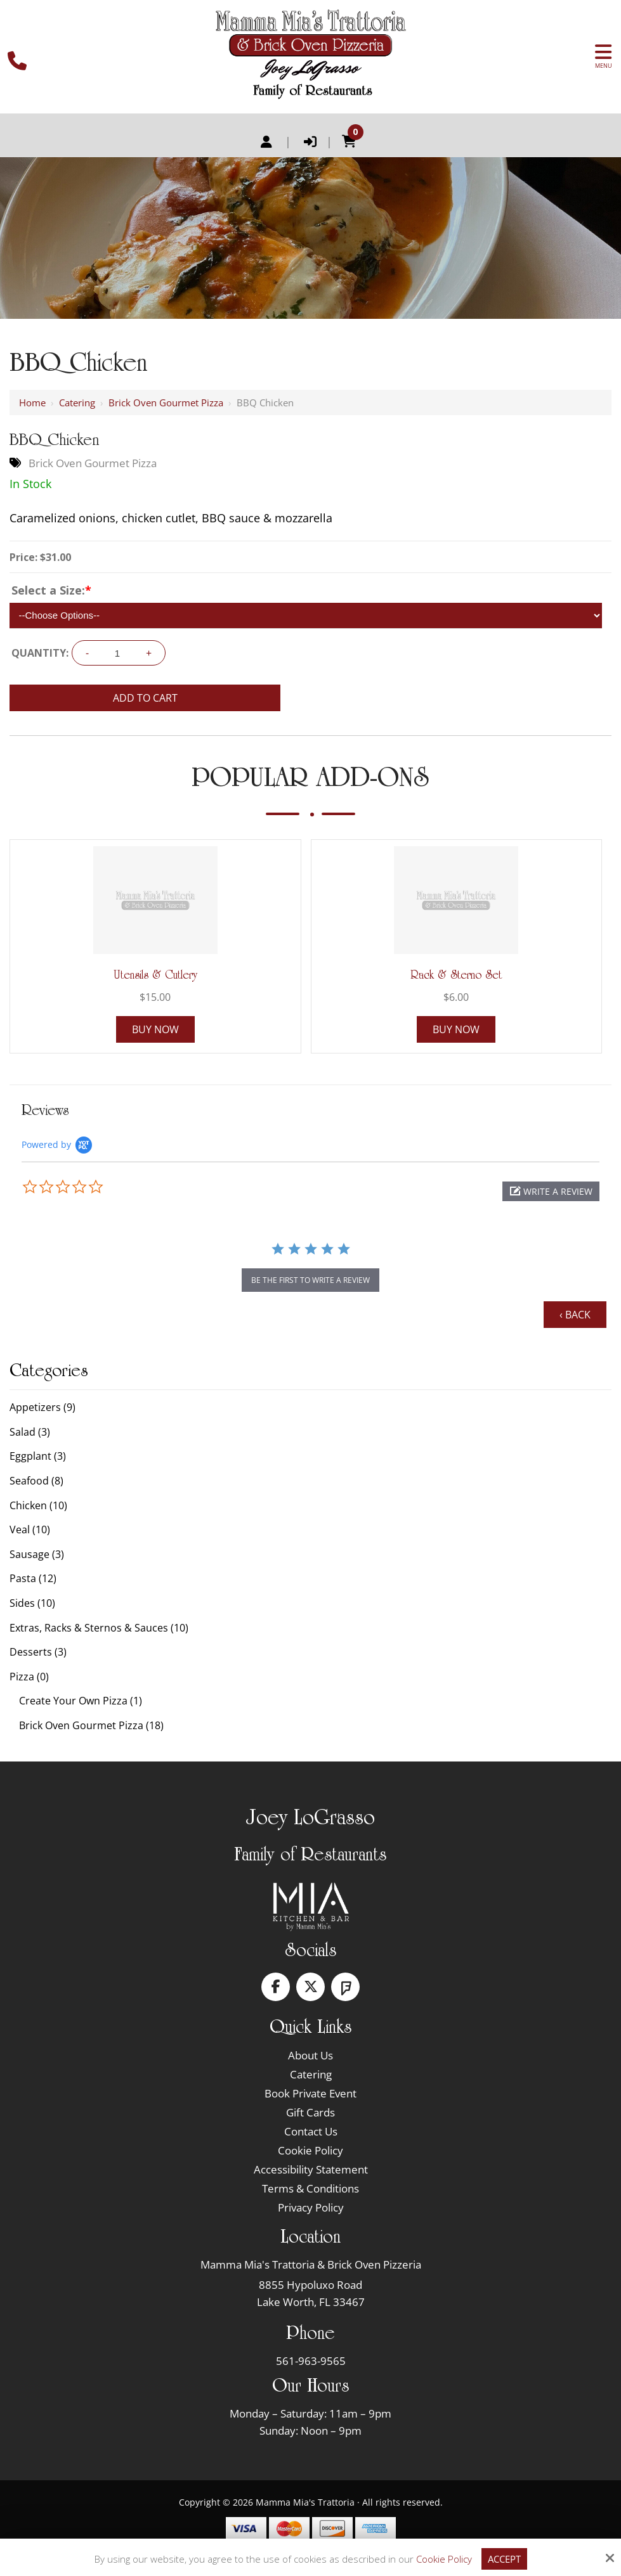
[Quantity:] (117, 653)
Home (32, 402)
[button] (550, 1191)
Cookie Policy (444, 2559)
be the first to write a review (310, 1280)
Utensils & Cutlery (155, 974)
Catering (77, 402)
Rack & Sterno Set (456, 974)
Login (310, 142)
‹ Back (575, 1315)
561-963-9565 (311, 2361)
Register (266, 142)
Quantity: (40, 653)
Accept (504, 2559)
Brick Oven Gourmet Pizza (165, 402)
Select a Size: (51, 590)
